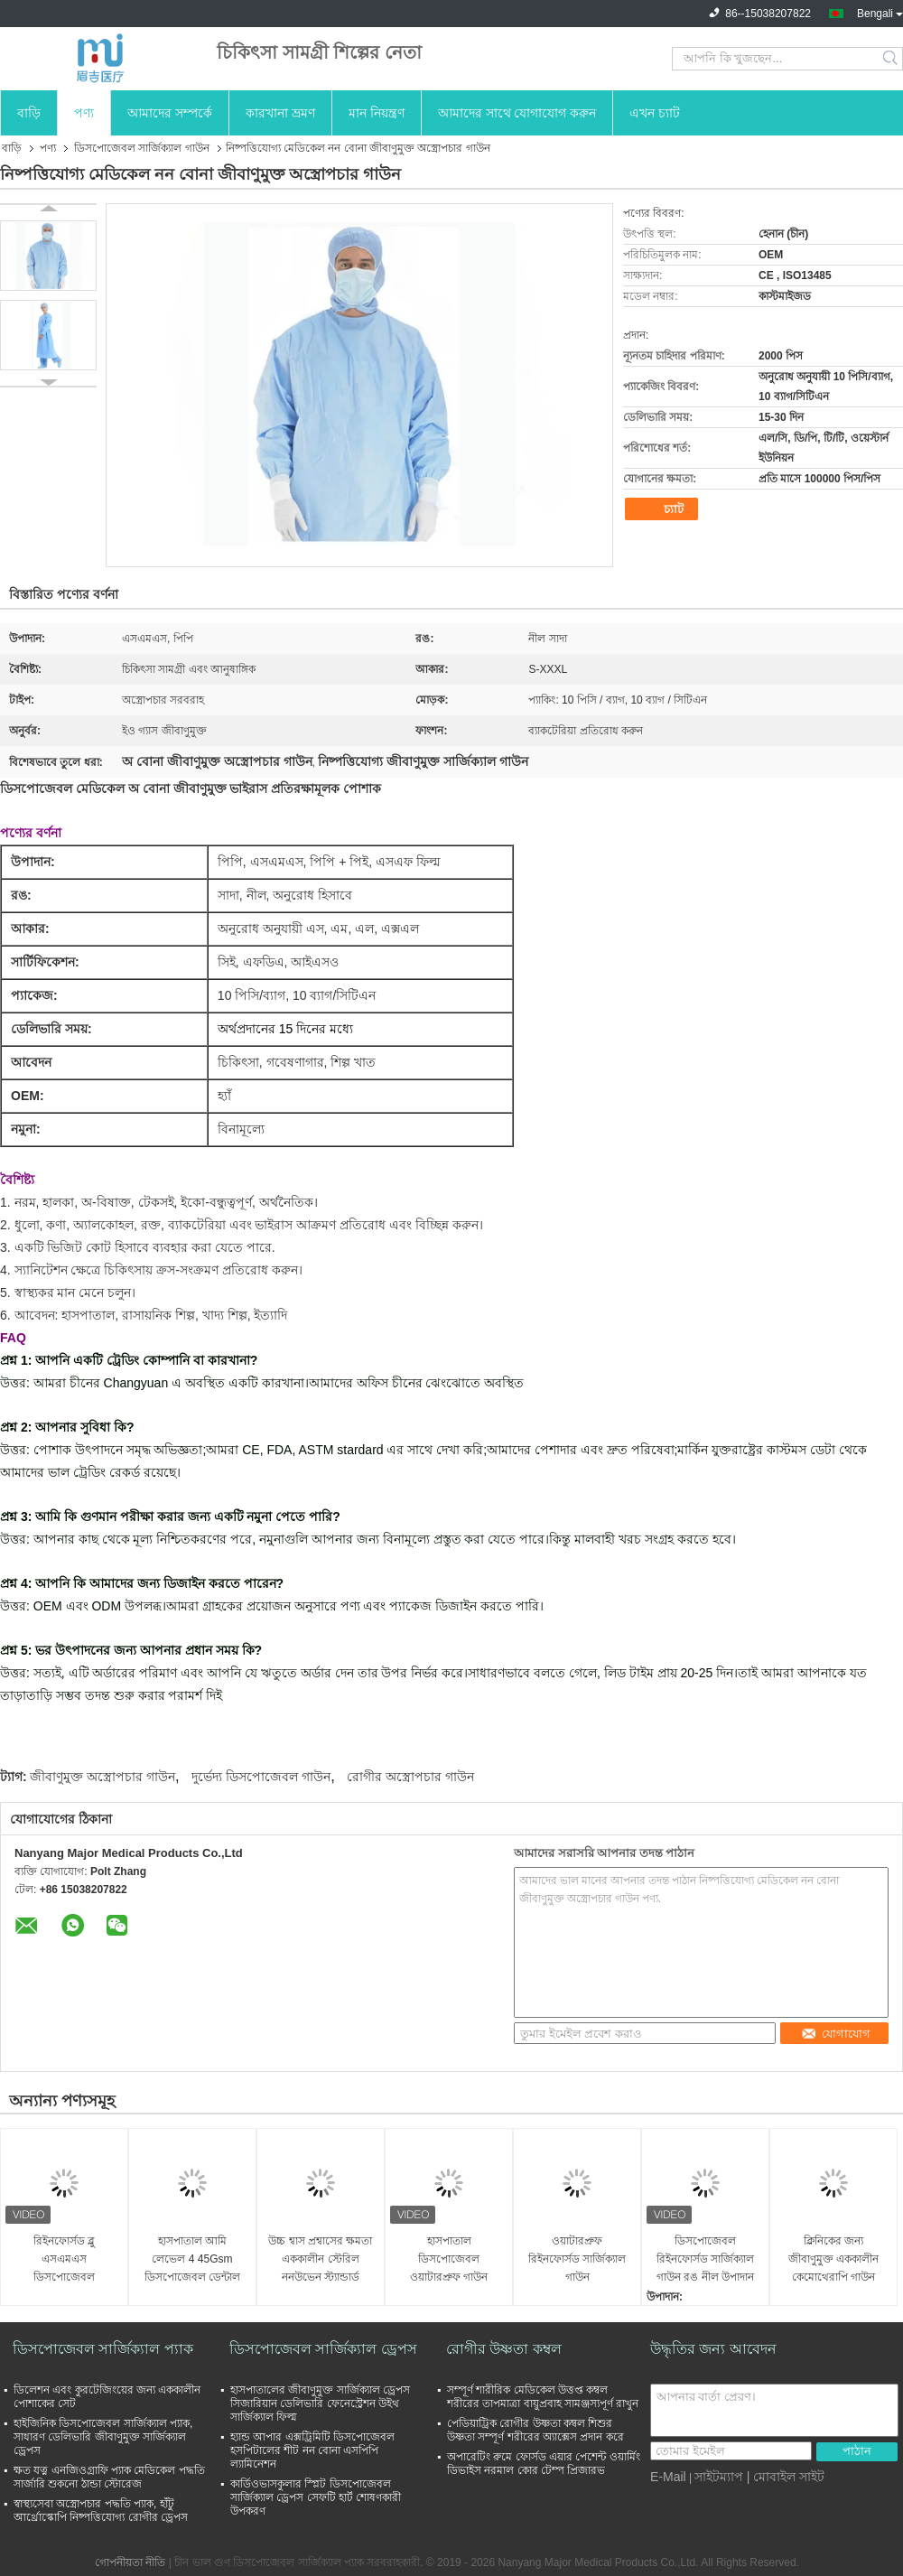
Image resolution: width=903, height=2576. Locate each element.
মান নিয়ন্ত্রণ (377, 113)
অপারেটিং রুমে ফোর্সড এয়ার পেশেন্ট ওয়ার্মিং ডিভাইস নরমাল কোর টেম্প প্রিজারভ (543, 2463)
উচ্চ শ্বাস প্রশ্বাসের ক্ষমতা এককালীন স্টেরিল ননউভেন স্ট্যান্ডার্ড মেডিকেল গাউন (320, 2260)
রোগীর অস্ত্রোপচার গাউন (410, 1776)
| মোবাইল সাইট (785, 2476)
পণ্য (84, 113)
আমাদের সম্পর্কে (169, 113)
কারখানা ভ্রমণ (280, 113)
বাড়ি (29, 113)
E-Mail (668, 2476)
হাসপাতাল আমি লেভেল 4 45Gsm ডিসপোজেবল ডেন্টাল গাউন (192, 2260)
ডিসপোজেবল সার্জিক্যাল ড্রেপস (323, 2349)
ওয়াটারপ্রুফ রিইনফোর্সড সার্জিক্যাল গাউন (577, 2259)
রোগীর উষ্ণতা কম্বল (504, 2349)
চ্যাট (663, 509)
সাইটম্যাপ (718, 2476)
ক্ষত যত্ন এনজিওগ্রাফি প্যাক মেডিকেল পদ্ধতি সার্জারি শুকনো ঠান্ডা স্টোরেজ (109, 2477)
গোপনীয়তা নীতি (130, 2562)
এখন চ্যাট (654, 113)
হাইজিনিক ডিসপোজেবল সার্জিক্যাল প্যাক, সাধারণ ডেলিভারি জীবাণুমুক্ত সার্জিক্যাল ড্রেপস (103, 2437)
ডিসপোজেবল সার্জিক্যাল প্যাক (103, 2349)
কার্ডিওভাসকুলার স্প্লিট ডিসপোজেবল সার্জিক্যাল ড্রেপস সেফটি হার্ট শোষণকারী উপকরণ (315, 2497)
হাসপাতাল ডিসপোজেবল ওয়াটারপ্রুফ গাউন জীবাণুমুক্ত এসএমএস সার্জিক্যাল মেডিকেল (448, 2260)
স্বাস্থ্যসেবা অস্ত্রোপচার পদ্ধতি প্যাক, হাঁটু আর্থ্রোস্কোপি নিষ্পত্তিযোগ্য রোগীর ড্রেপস (101, 2510)
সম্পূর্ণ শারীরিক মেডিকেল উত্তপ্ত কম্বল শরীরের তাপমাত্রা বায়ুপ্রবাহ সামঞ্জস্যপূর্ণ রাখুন (542, 2397)
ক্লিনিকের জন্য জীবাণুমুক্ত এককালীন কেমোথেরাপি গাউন (833, 2259)
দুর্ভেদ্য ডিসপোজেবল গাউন (260, 1776)
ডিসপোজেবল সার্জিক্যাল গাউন (141, 148)
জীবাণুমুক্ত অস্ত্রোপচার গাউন (102, 1776)
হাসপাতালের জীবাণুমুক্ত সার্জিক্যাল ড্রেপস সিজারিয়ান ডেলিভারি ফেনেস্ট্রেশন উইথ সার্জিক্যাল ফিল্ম (320, 2403)
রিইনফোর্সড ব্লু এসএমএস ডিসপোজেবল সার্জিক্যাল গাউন (64, 2260)
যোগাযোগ (835, 2033)
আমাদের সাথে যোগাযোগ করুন (517, 113)
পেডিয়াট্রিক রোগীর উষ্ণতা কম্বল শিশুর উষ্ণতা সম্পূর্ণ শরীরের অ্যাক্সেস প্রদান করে (535, 2430)
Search (891, 58)
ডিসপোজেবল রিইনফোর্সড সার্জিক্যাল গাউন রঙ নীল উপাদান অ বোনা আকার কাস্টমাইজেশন (705, 2260)
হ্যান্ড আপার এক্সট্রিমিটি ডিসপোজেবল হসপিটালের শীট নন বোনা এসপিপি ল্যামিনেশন (312, 2450)
